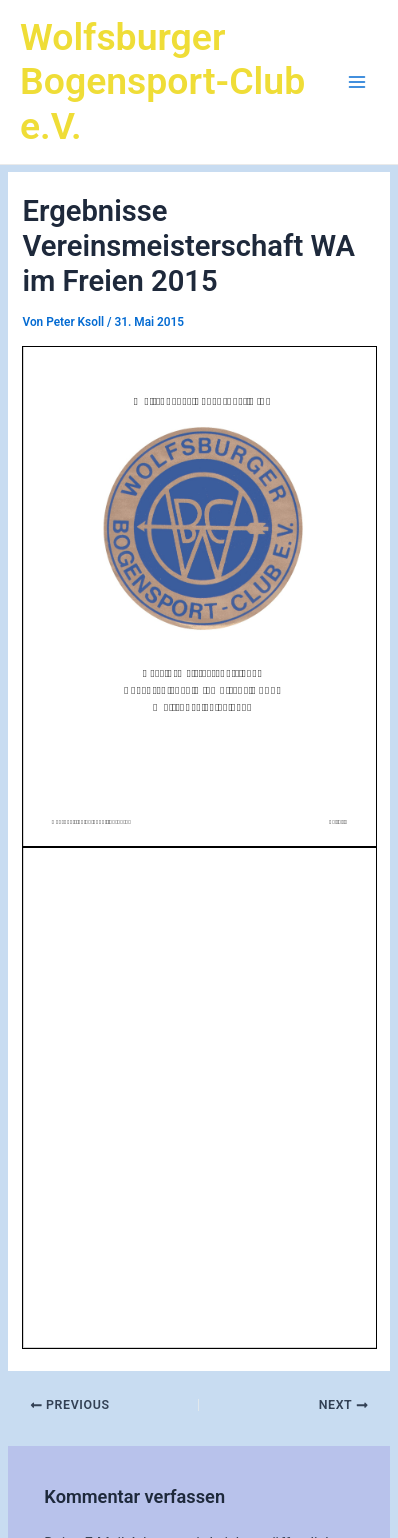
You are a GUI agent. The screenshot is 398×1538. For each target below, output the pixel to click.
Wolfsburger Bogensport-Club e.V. (162, 82)
